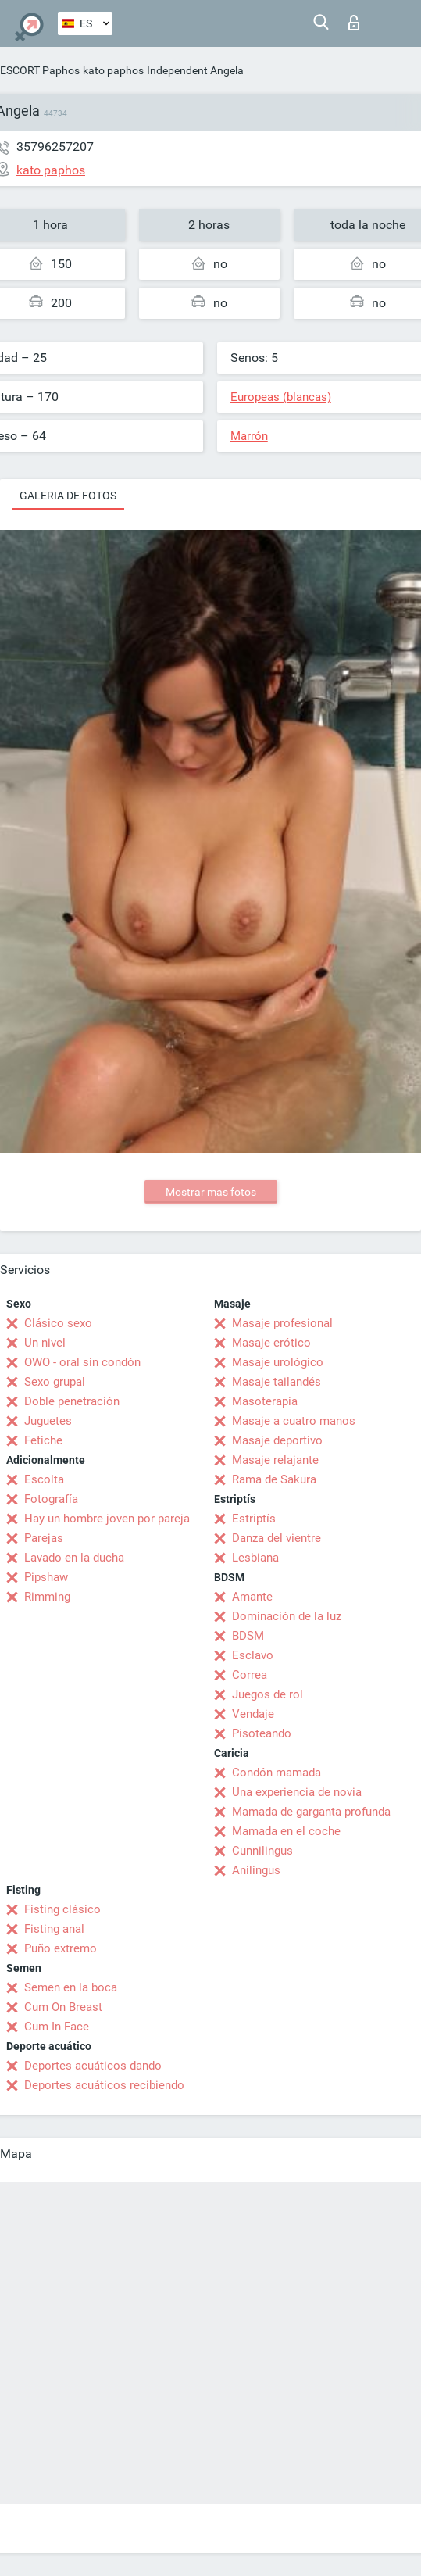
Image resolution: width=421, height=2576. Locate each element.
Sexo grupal (54, 1382)
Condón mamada (276, 1773)
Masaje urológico (277, 1362)
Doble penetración (72, 1401)
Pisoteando (261, 1733)
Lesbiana (255, 1558)
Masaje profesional (282, 1323)
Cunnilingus (262, 1851)
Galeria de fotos (68, 495)
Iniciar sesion (353, 22)
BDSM (248, 1636)
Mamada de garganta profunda (311, 1812)
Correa (249, 1675)
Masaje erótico (271, 1343)
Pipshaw (46, 1577)
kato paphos (113, 70)
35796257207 (55, 146)
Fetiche (43, 1440)
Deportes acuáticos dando (93, 2066)
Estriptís (254, 1519)
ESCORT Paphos (40, 70)
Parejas (43, 1538)
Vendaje (253, 1714)
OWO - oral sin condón (82, 1362)
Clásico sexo (58, 1323)
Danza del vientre (276, 1538)
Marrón (249, 436)
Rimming (47, 1597)
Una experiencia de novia (297, 1792)
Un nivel (45, 1343)
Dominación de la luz (286, 1616)
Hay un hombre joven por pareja (107, 1519)
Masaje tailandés (276, 1382)
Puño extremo (60, 1948)
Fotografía (51, 1499)
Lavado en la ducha (74, 1558)
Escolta (44, 1479)
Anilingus (256, 1870)
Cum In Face (56, 2027)
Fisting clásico (62, 1909)
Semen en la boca (70, 1987)
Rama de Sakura (274, 1479)
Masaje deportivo (277, 1440)
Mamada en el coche (286, 1831)
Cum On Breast (63, 2007)
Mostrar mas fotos (211, 1192)
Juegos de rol (267, 1694)
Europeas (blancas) (280, 397)
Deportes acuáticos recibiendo (104, 2085)
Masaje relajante (275, 1460)
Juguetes (48, 1421)
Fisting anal (54, 1929)
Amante (252, 1597)
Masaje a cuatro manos (293, 1421)
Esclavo (252, 1655)
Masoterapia (265, 1401)
